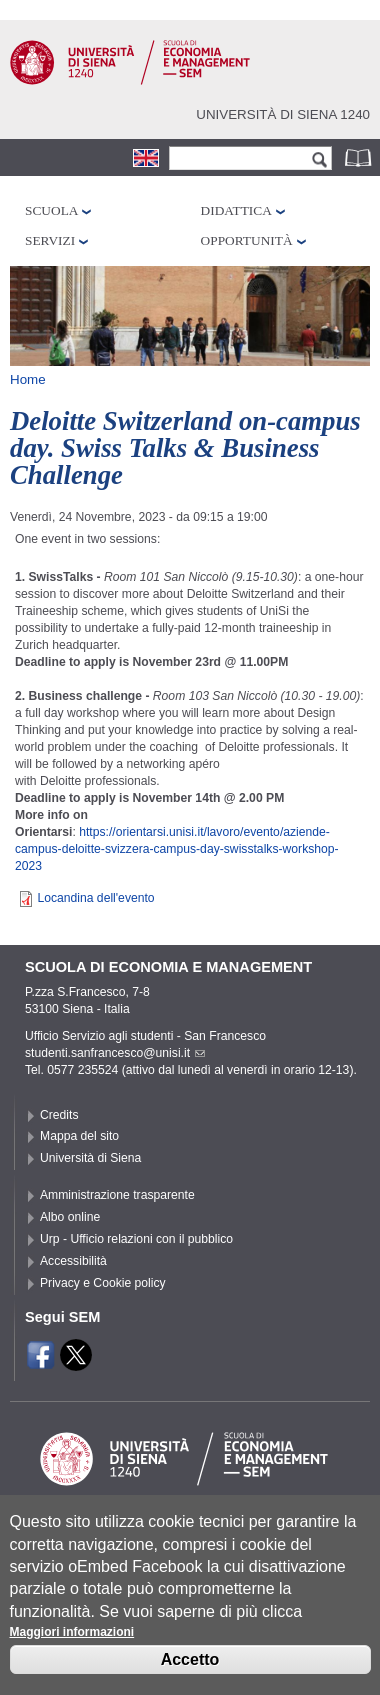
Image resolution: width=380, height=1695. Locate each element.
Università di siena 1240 (283, 114)
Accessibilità (73, 1261)
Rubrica (360, 157)
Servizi (50, 240)
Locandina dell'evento (95, 898)
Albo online (70, 1217)
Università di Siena (90, 1158)
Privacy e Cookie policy (103, 1283)
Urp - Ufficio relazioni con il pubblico (136, 1239)
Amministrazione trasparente (117, 1195)
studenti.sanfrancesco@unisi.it (115, 1053)
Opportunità (247, 240)
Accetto (190, 1674)
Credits (59, 1115)
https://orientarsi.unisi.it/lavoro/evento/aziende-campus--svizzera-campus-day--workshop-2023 (177, 849)
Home (28, 379)
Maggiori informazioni (72, 1647)
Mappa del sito (79, 1136)
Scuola (51, 210)
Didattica (236, 210)
